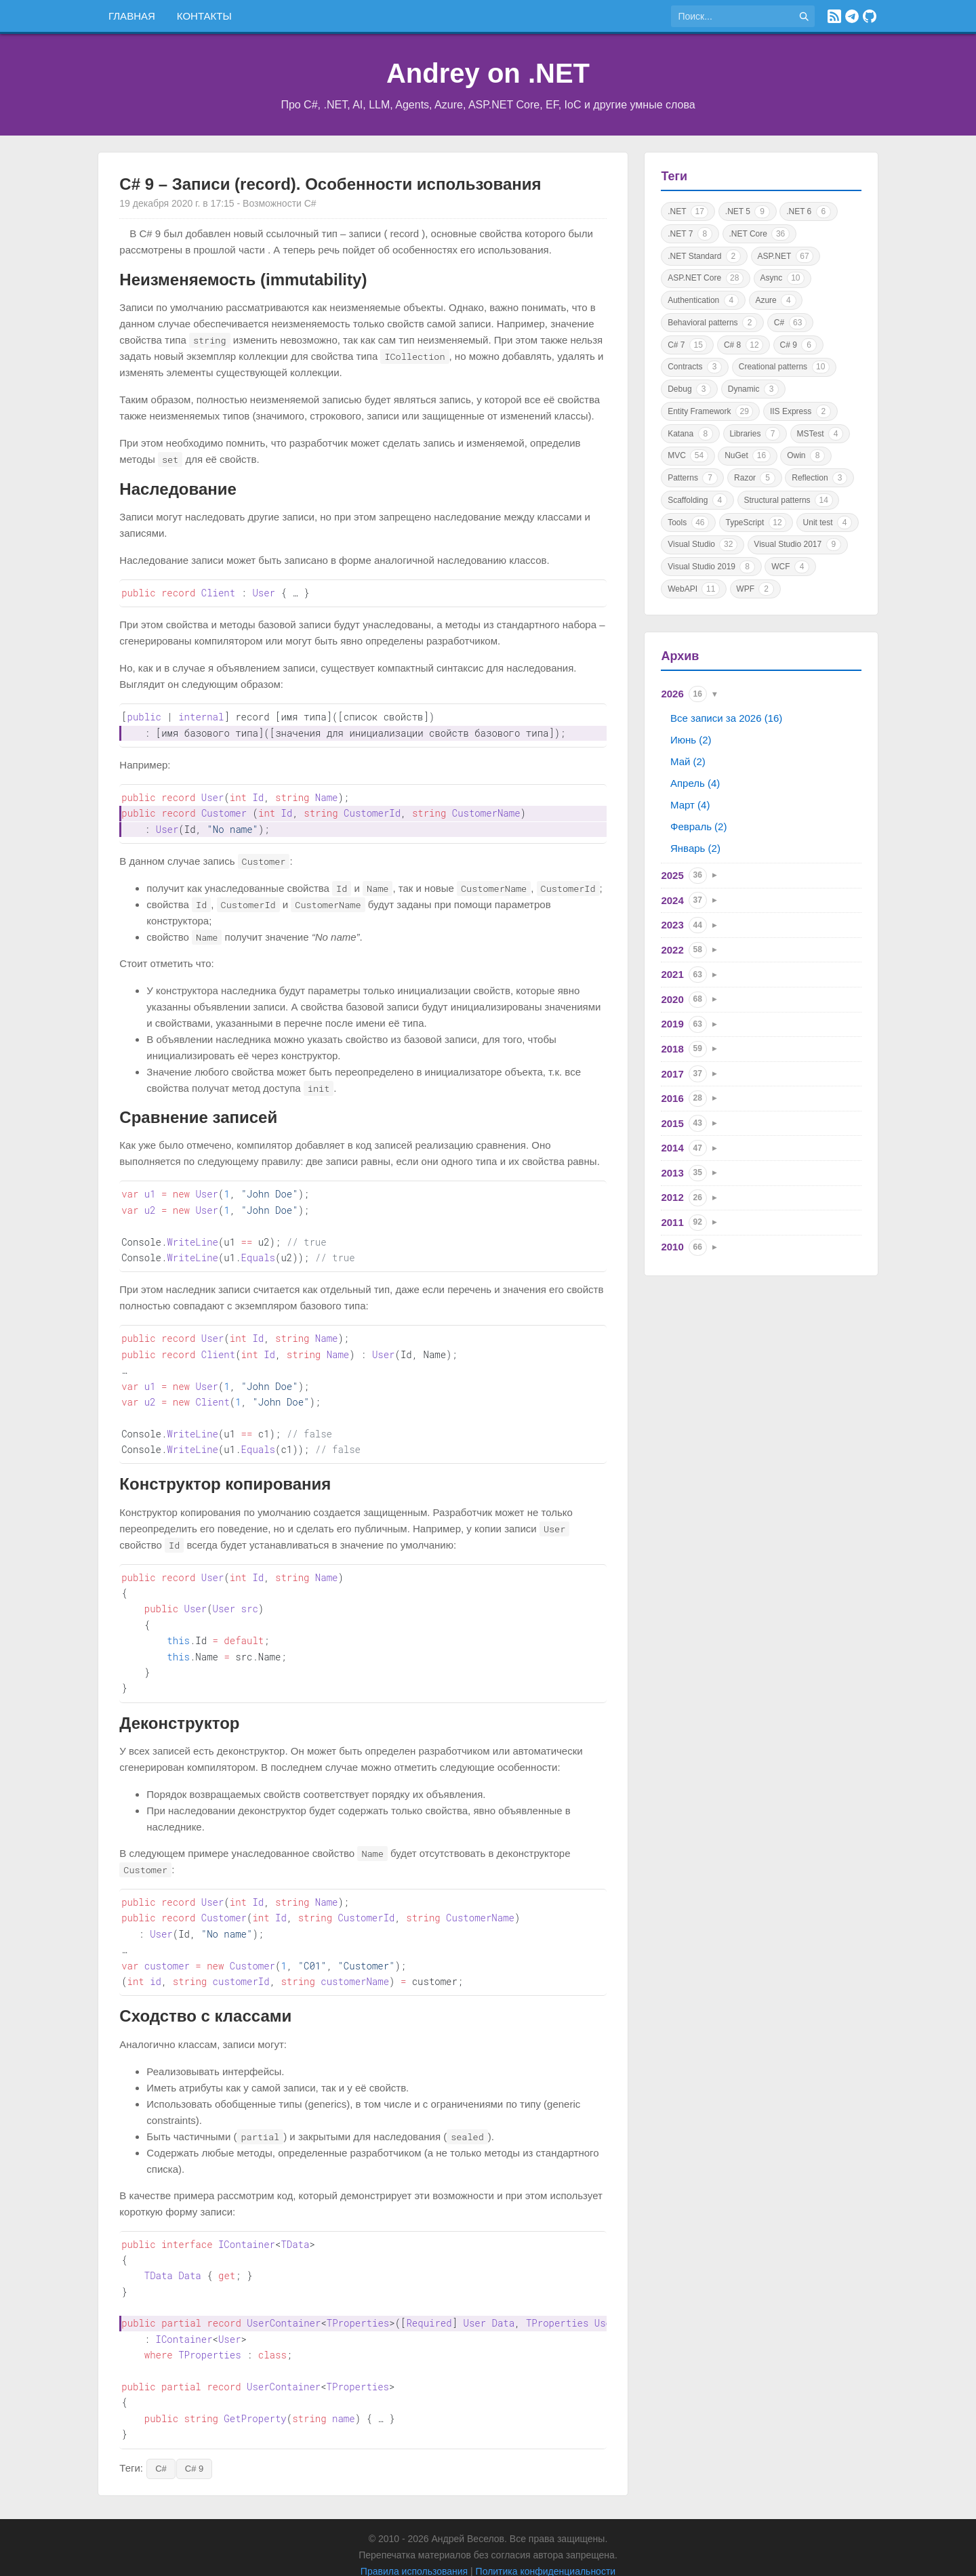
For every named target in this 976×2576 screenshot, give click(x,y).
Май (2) (688, 761)
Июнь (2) (691, 739)
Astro (514, 2556)
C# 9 (194, 2437)
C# (161, 2437)
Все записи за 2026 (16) (726, 718)
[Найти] (804, 16)
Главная (131, 16)
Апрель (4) (695, 783)
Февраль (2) (698, 826)
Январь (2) (695, 848)
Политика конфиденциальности (546, 2540)
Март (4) (690, 805)
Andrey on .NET (488, 73)
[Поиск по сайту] (732, 16)
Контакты (204, 16)
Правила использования (414, 2540)
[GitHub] (869, 16)
